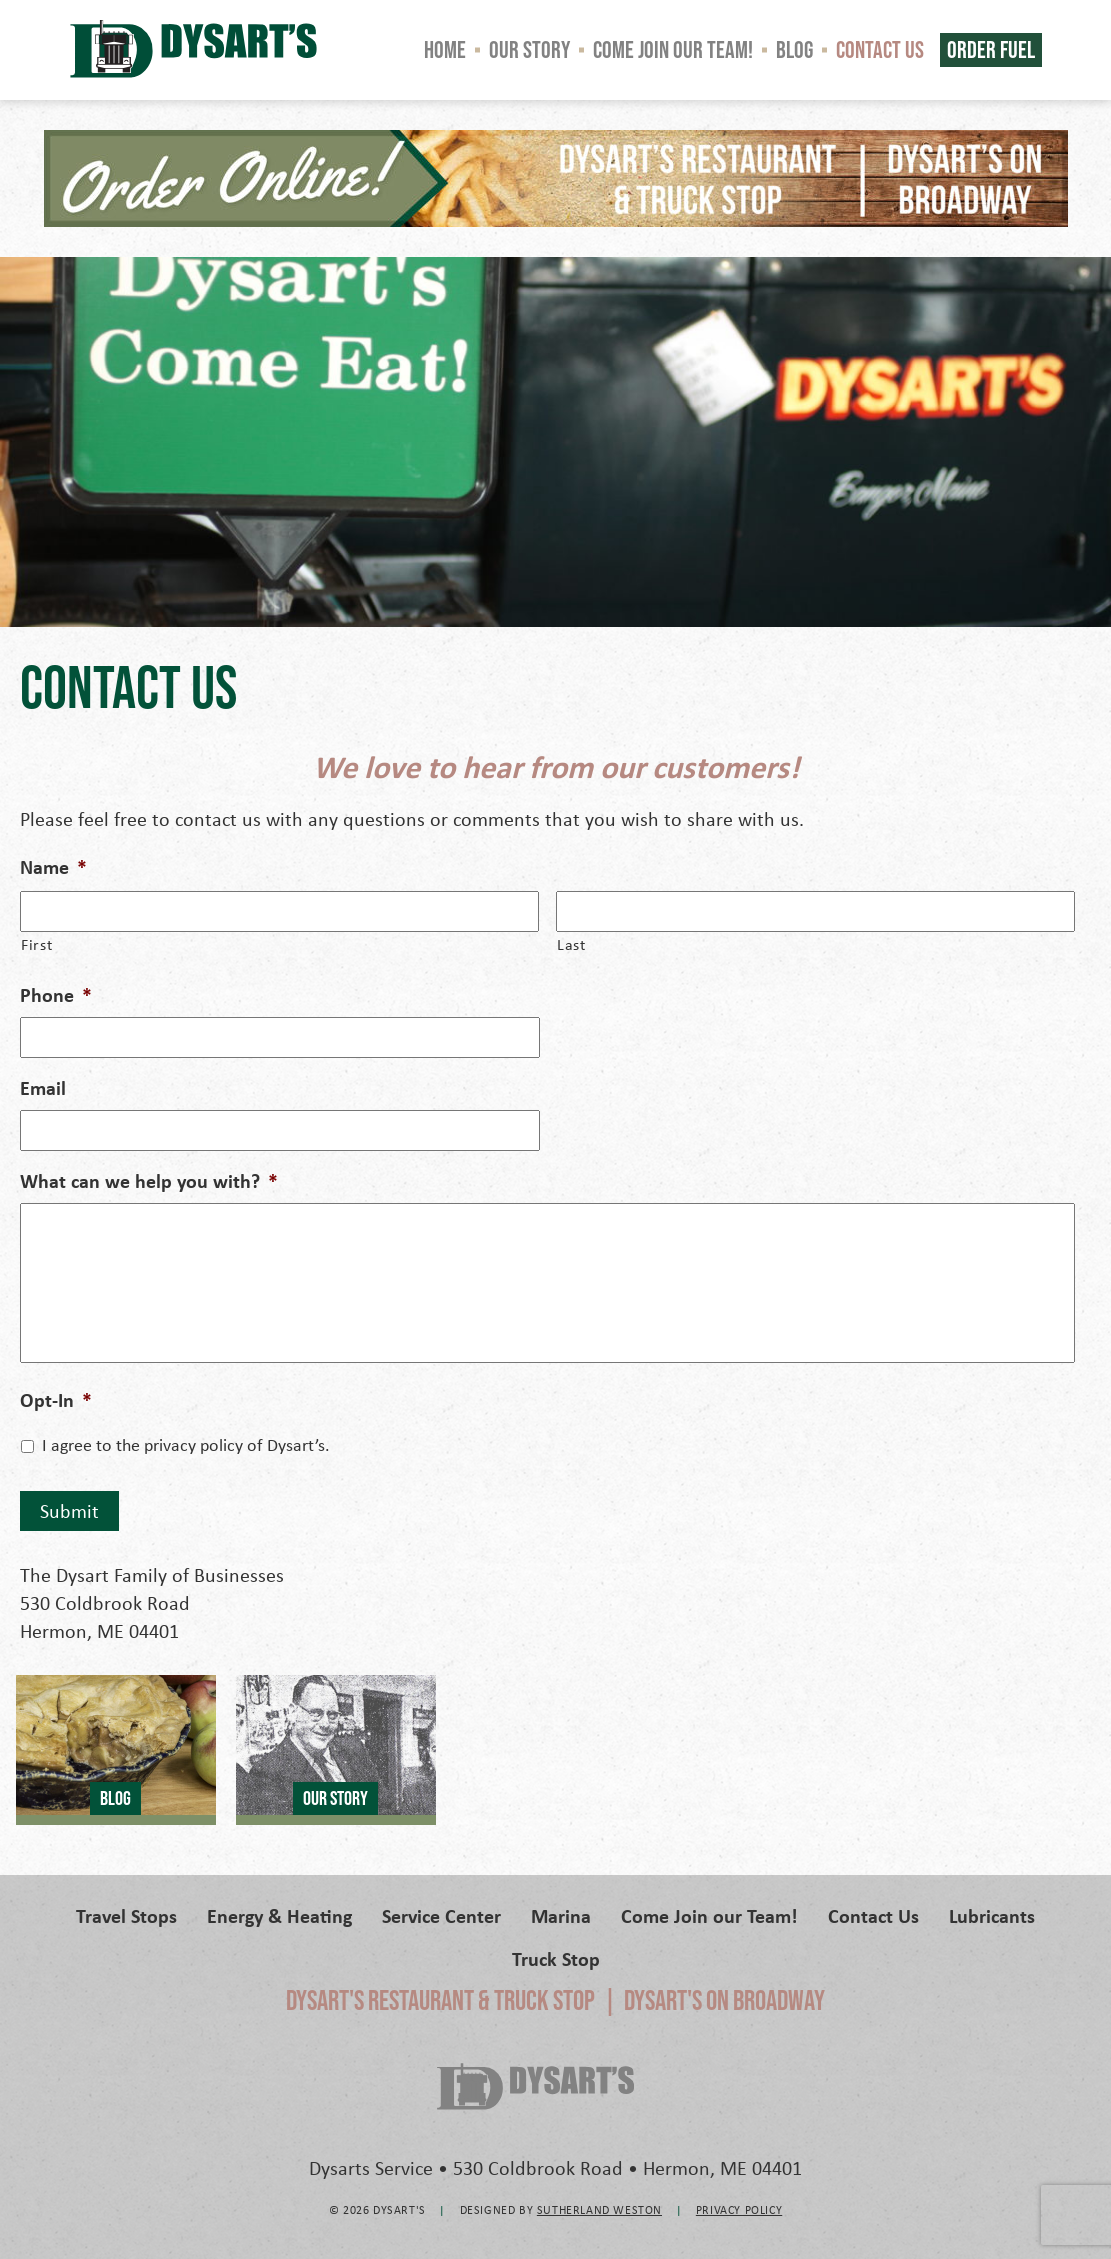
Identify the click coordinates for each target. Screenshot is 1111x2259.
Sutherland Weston (599, 2209)
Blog (794, 49)
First (36, 944)
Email (43, 1088)
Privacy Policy (739, 2209)
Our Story (529, 49)
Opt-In (56, 1400)
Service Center (441, 1915)
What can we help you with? (149, 1181)
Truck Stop (556, 1958)
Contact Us (880, 49)
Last (571, 944)
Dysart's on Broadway (724, 2000)
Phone (56, 995)
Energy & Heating (279, 1915)
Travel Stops (126, 1915)
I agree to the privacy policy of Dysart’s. (186, 1444)
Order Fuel (991, 49)
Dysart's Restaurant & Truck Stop (440, 2000)
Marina (561, 1915)
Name (53, 867)
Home (445, 49)
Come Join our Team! (673, 49)
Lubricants (992, 1915)
